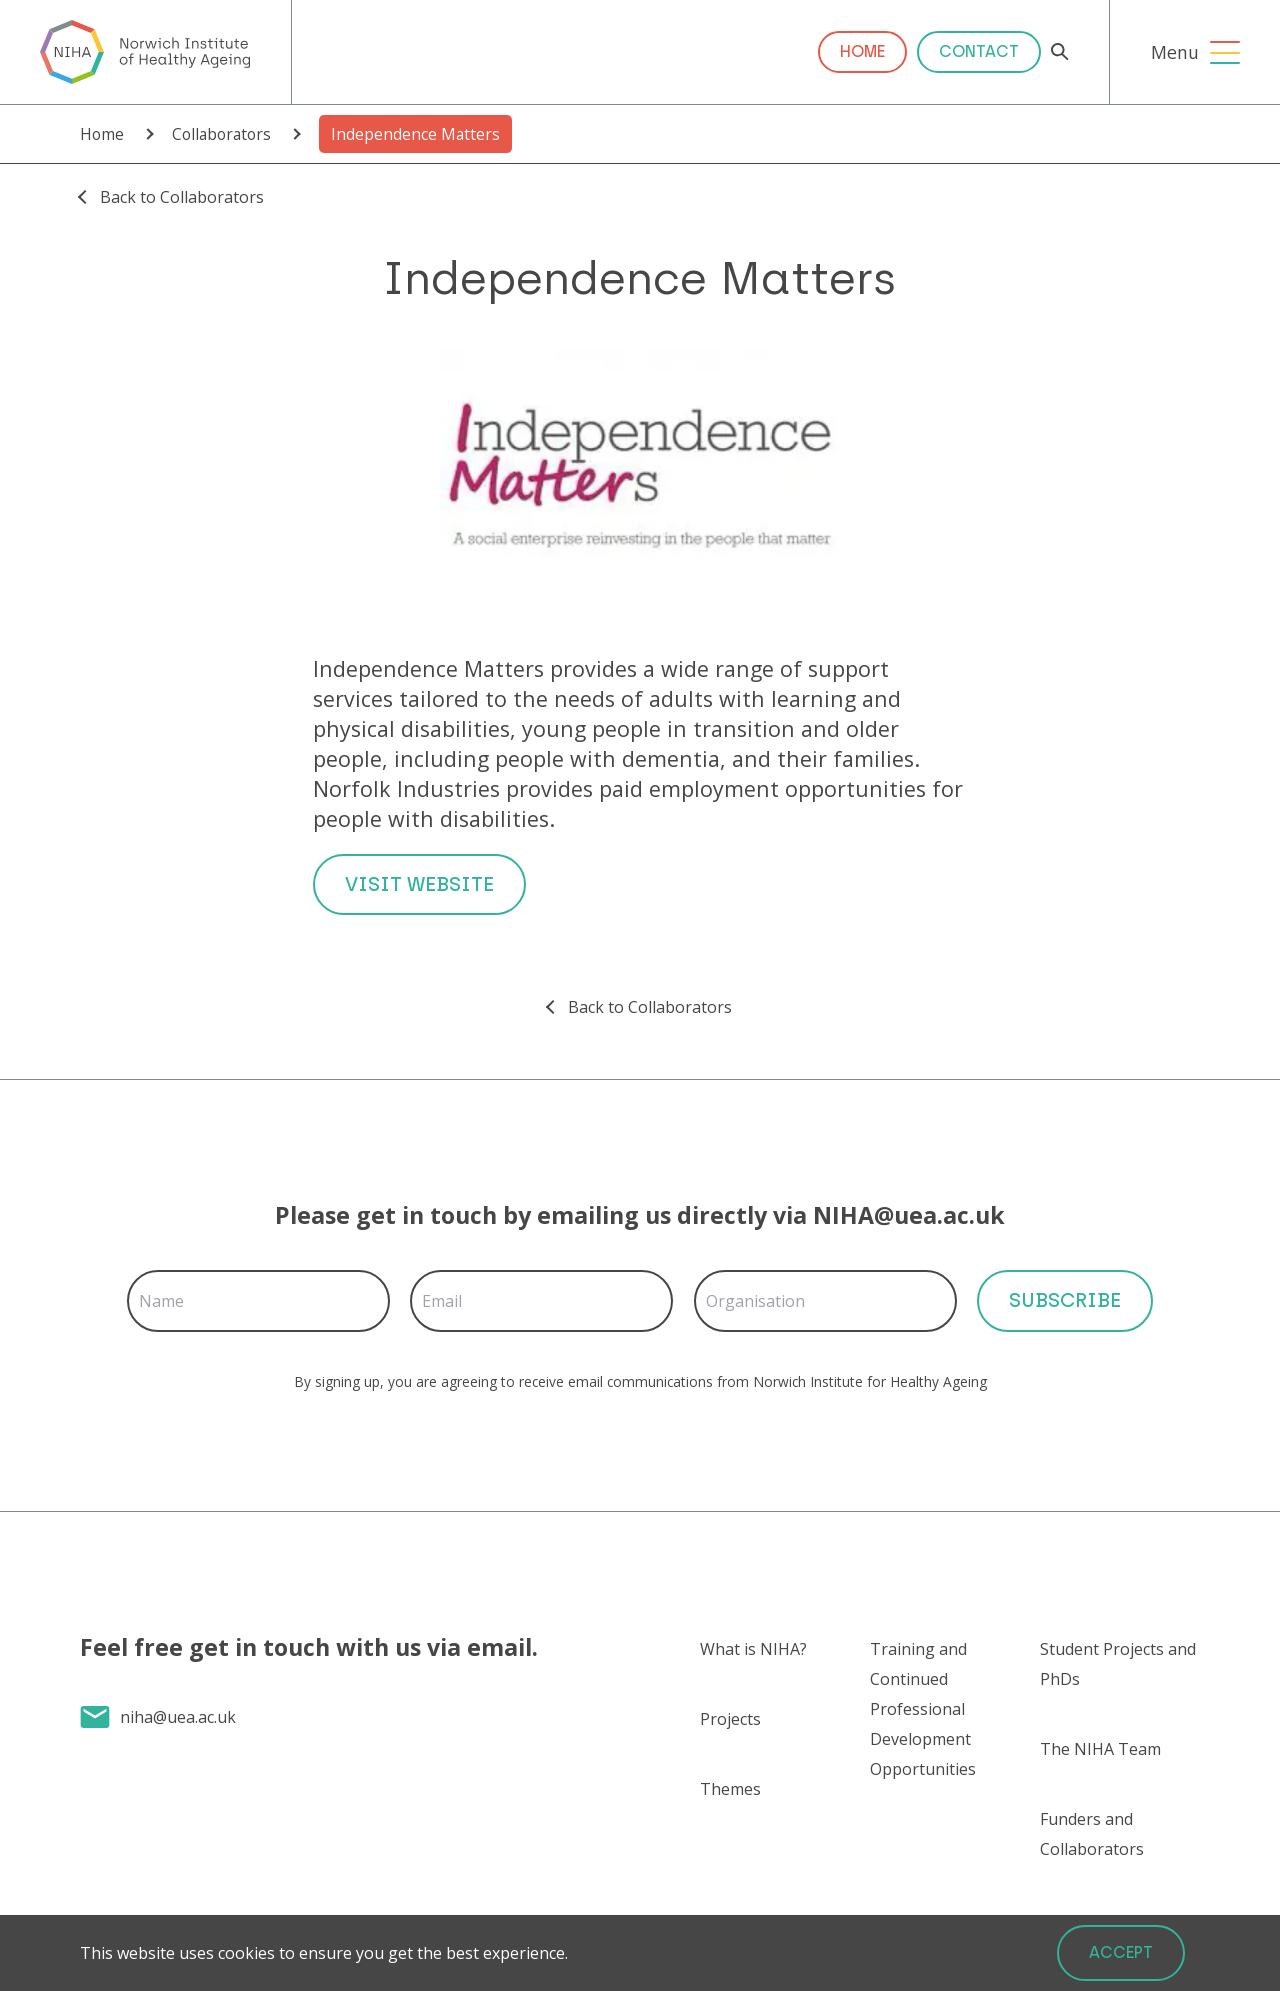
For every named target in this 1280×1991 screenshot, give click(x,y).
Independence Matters (415, 134)
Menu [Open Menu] (1175, 52)
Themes (730, 1789)
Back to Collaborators (182, 197)
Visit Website (419, 884)
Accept (1121, 1952)
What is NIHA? (753, 1649)
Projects (730, 1719)
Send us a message (211, 1832)
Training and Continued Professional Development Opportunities (923, 1709)
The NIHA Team (1100, 1749)
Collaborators (221, 134)
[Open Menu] (1225, 52)
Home (862, 51)
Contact (979, 51)
